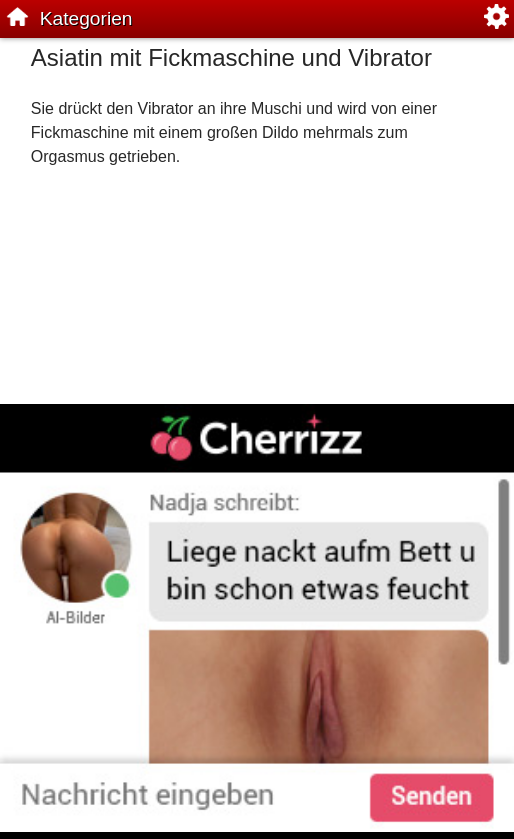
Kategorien (86, 18)
